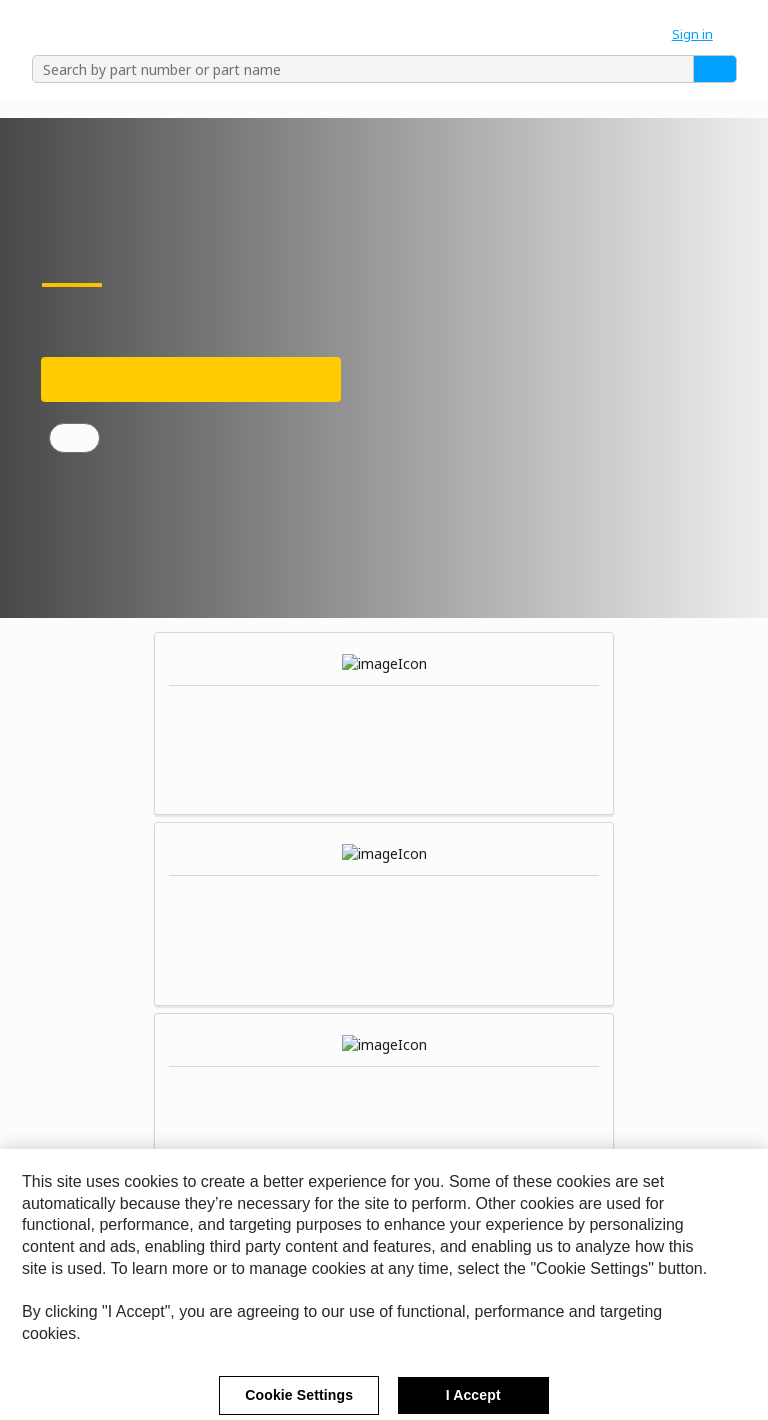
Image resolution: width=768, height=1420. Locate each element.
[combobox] (356, 69)
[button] (703, 34)
